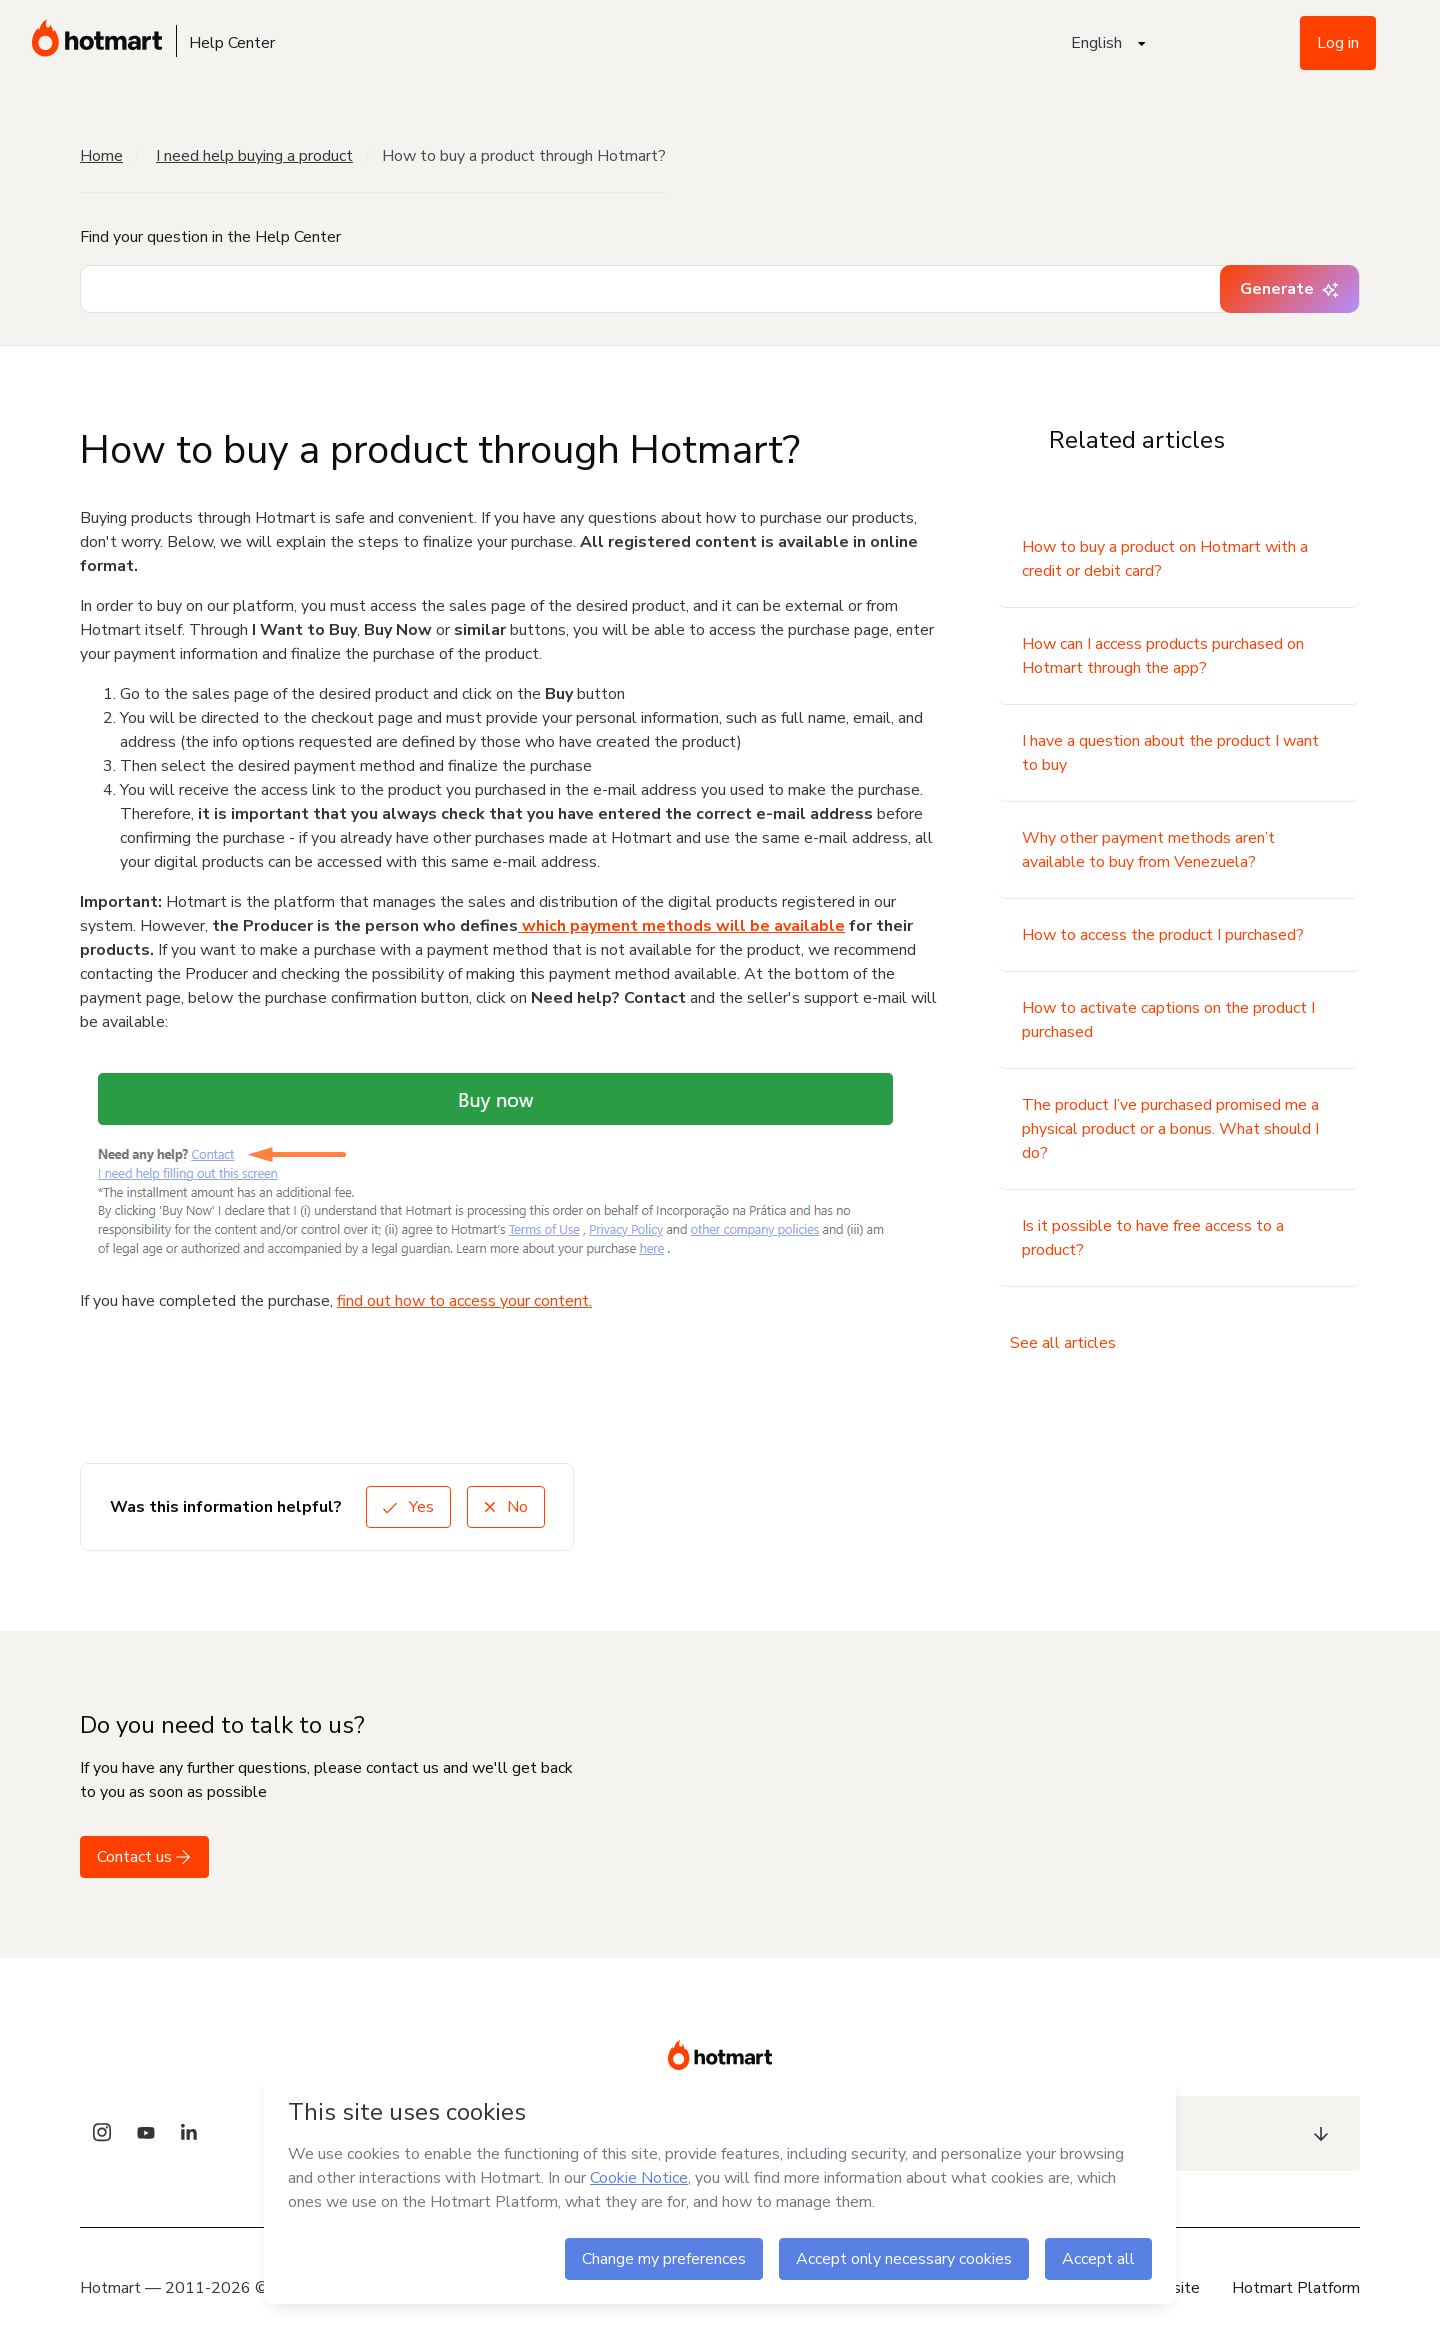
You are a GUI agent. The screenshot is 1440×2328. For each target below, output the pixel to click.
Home (101, 156)
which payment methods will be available (681, 926)
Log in (1338, 43)
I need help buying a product (254, 156)
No (506, 1507)
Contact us (144, 1857)
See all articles (1063, 1343)
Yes (408, 1507)
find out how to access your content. (464, 1301)
